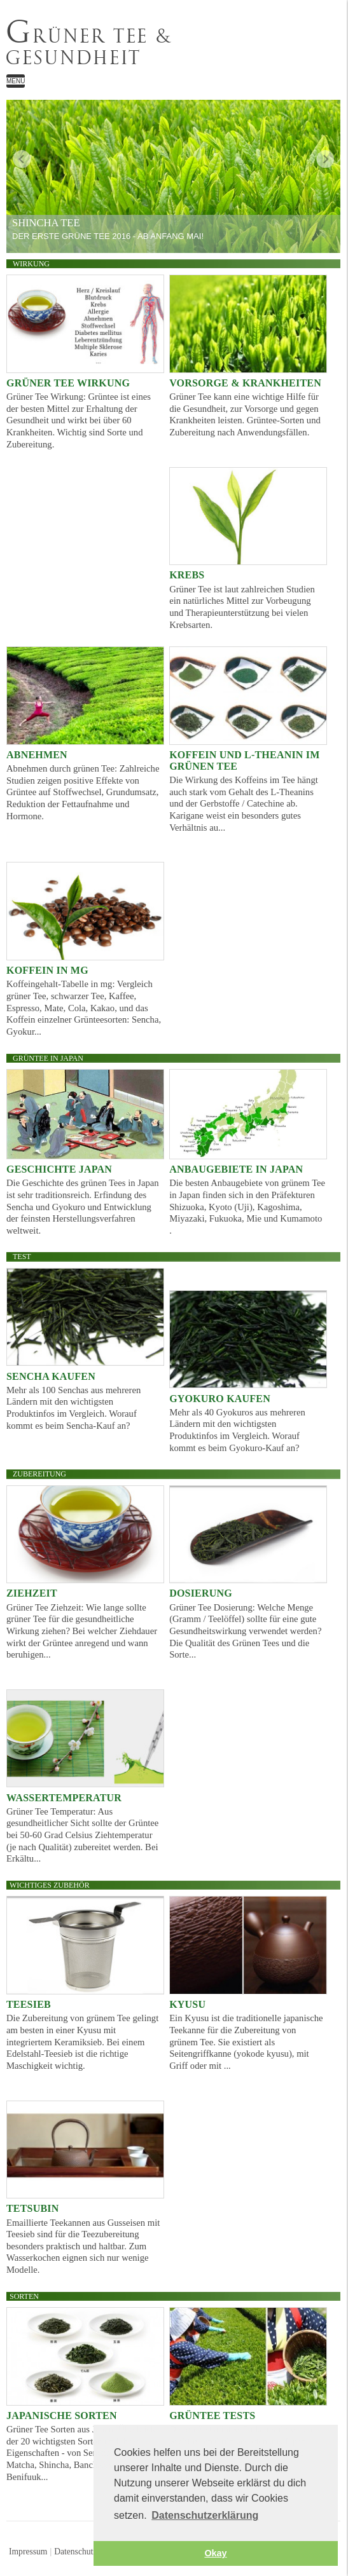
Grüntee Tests (212, 2415)
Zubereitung (39, 1473)
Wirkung (31, 263)
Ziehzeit (31, 1593)
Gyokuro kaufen (219, 1398)
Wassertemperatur (64, 1797)
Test (22, 1256)
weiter (325, 159)
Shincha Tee (46, 223)
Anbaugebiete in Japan (236, 1169)
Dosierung (200, 1593)
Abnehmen (36, 754)
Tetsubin (32, 2208)
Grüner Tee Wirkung (68, 383)
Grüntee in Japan (48, 1058)
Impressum (28, 2551)
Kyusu (187, 2004)
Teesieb (28, 2004)
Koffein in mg (47, 970)
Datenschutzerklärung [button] (204, 2515)
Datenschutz (75, 2551)
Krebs (186, 574)
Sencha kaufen (50, 1376)
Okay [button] (215, 2553)
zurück (22, 159)
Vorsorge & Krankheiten (245, 383)
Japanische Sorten (61, 2415)
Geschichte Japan (59, 1169)
